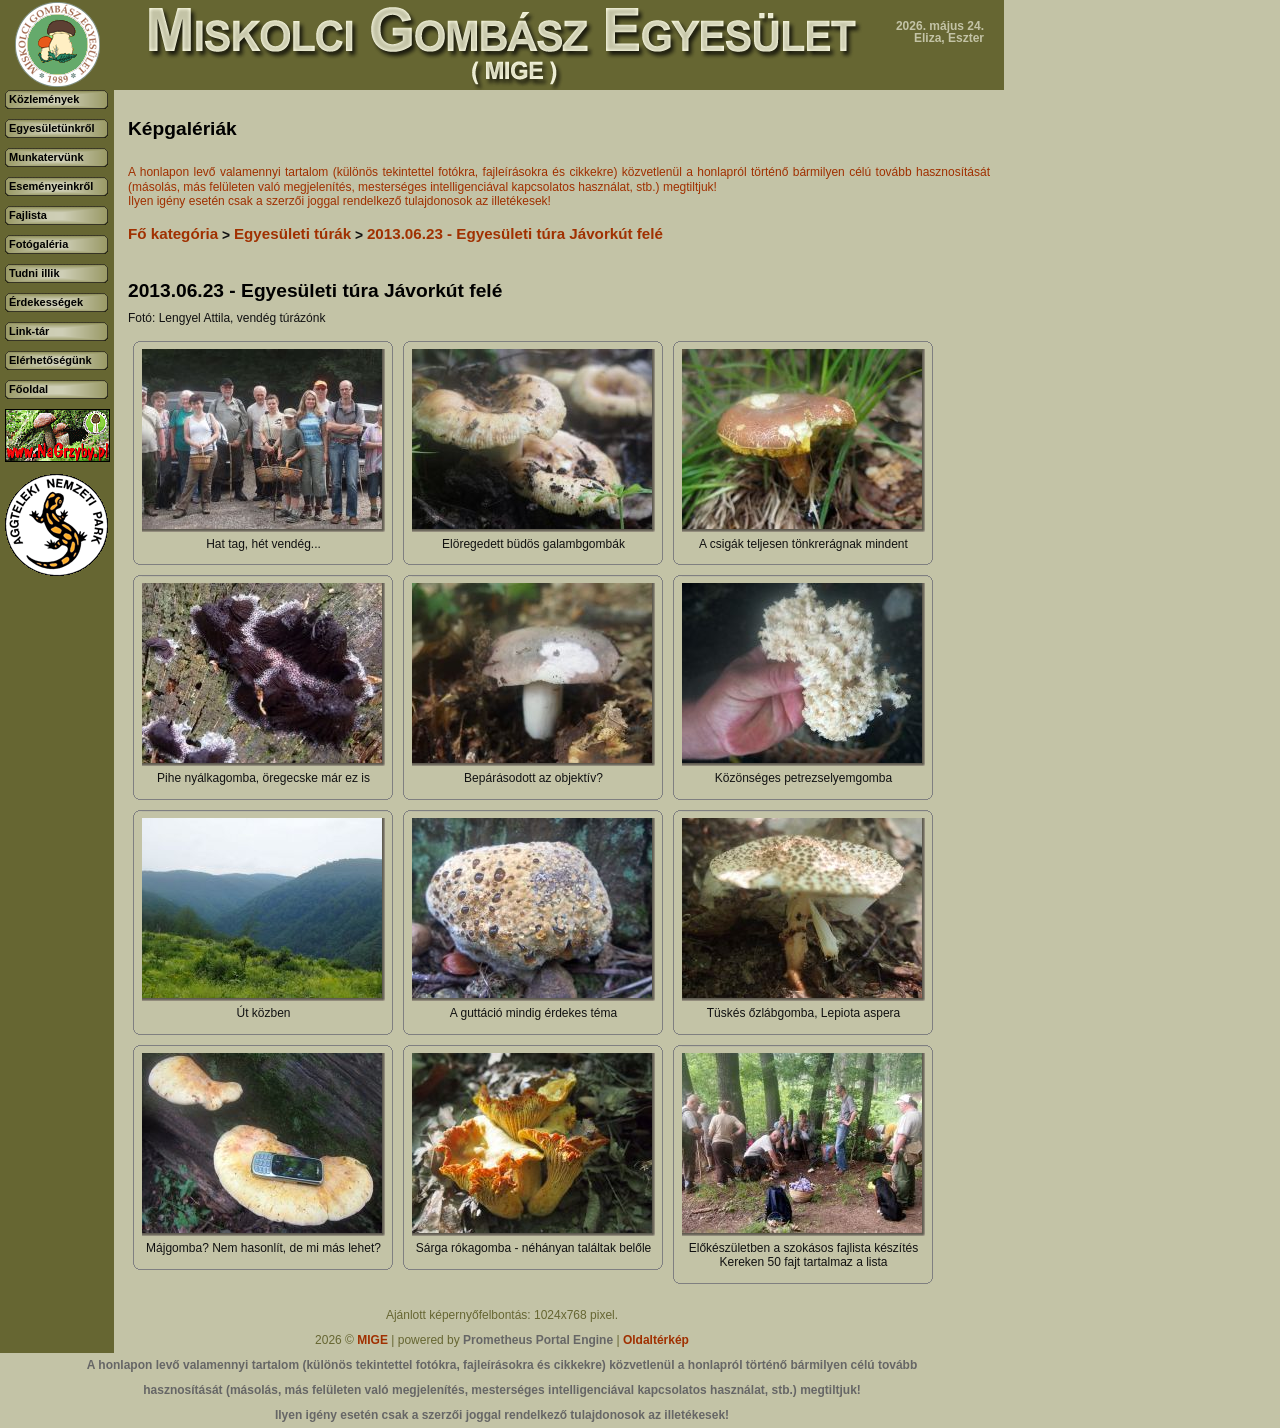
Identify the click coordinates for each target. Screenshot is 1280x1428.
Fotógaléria (38, 244)
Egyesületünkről (52, 128)
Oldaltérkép (656, 1340)
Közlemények (44, 99)
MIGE (372, 1340)
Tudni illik (34, 273)
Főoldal (28, 389)
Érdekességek (46, 302)
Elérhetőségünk (50, 360)
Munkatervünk (46, 157)
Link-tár (29, 331)
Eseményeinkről (51, 186)
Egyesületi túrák (292, 233)
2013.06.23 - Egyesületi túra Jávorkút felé (515, 233)
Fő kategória (173, 233)
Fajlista (28, 215)
